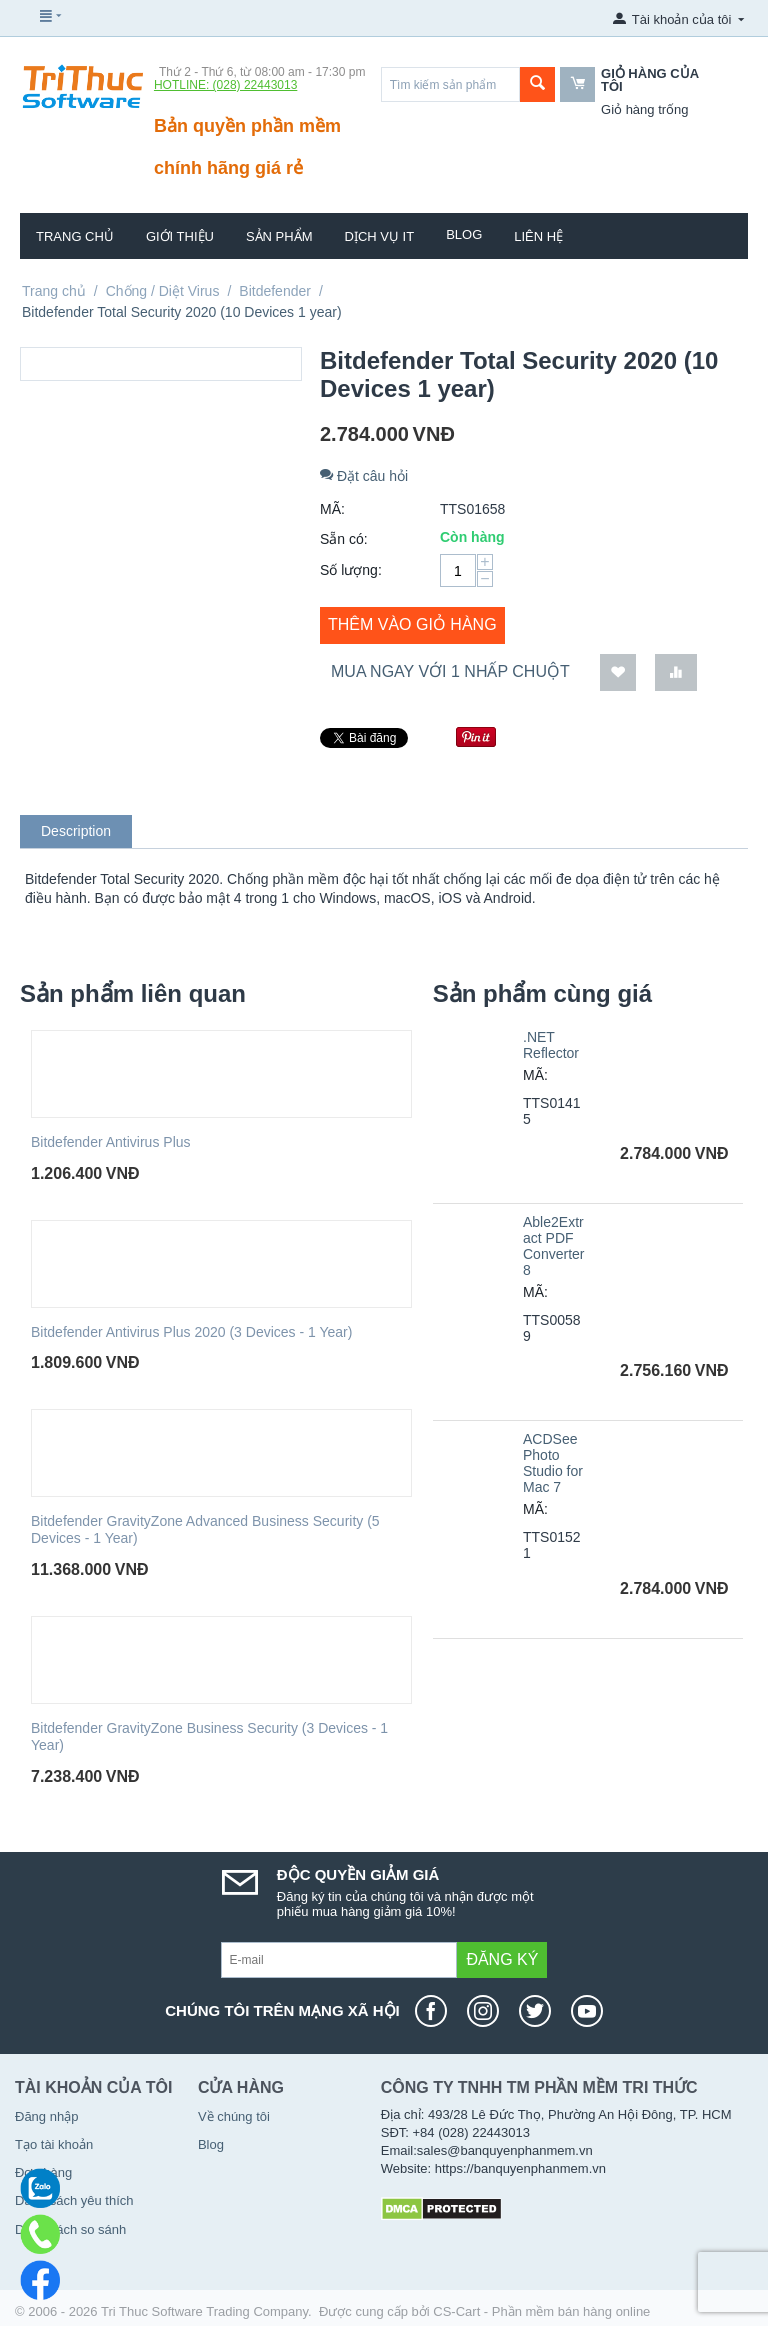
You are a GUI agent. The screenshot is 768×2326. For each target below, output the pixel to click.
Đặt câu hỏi (364, 476)
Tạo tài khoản (54, 2144)
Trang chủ (75, 236)
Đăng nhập (46, 2116)
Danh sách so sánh (70, 2229)
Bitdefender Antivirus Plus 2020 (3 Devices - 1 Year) (191, 1332)
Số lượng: (351, 570)
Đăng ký (502, 1959)
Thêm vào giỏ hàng (412, 624)
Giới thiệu (180, 236)
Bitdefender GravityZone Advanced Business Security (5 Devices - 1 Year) (205, 1529)
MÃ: (332, 509)
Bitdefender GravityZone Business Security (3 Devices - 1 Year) (209, 1736)
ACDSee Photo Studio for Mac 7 (553, 1463)
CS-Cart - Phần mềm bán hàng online (541, 2311)
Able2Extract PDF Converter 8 (553, 1246)
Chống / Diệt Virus (163, 291)
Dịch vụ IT (380, 236)
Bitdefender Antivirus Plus (111, 1142)
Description (76, 831)
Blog (464, 234)
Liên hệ (538, 236)
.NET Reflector (551, 1045)
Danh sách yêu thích (74, 2200)
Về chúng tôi (234, 2116)
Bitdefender (275, 291)
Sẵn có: (344, 539)
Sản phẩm (279, 236)
